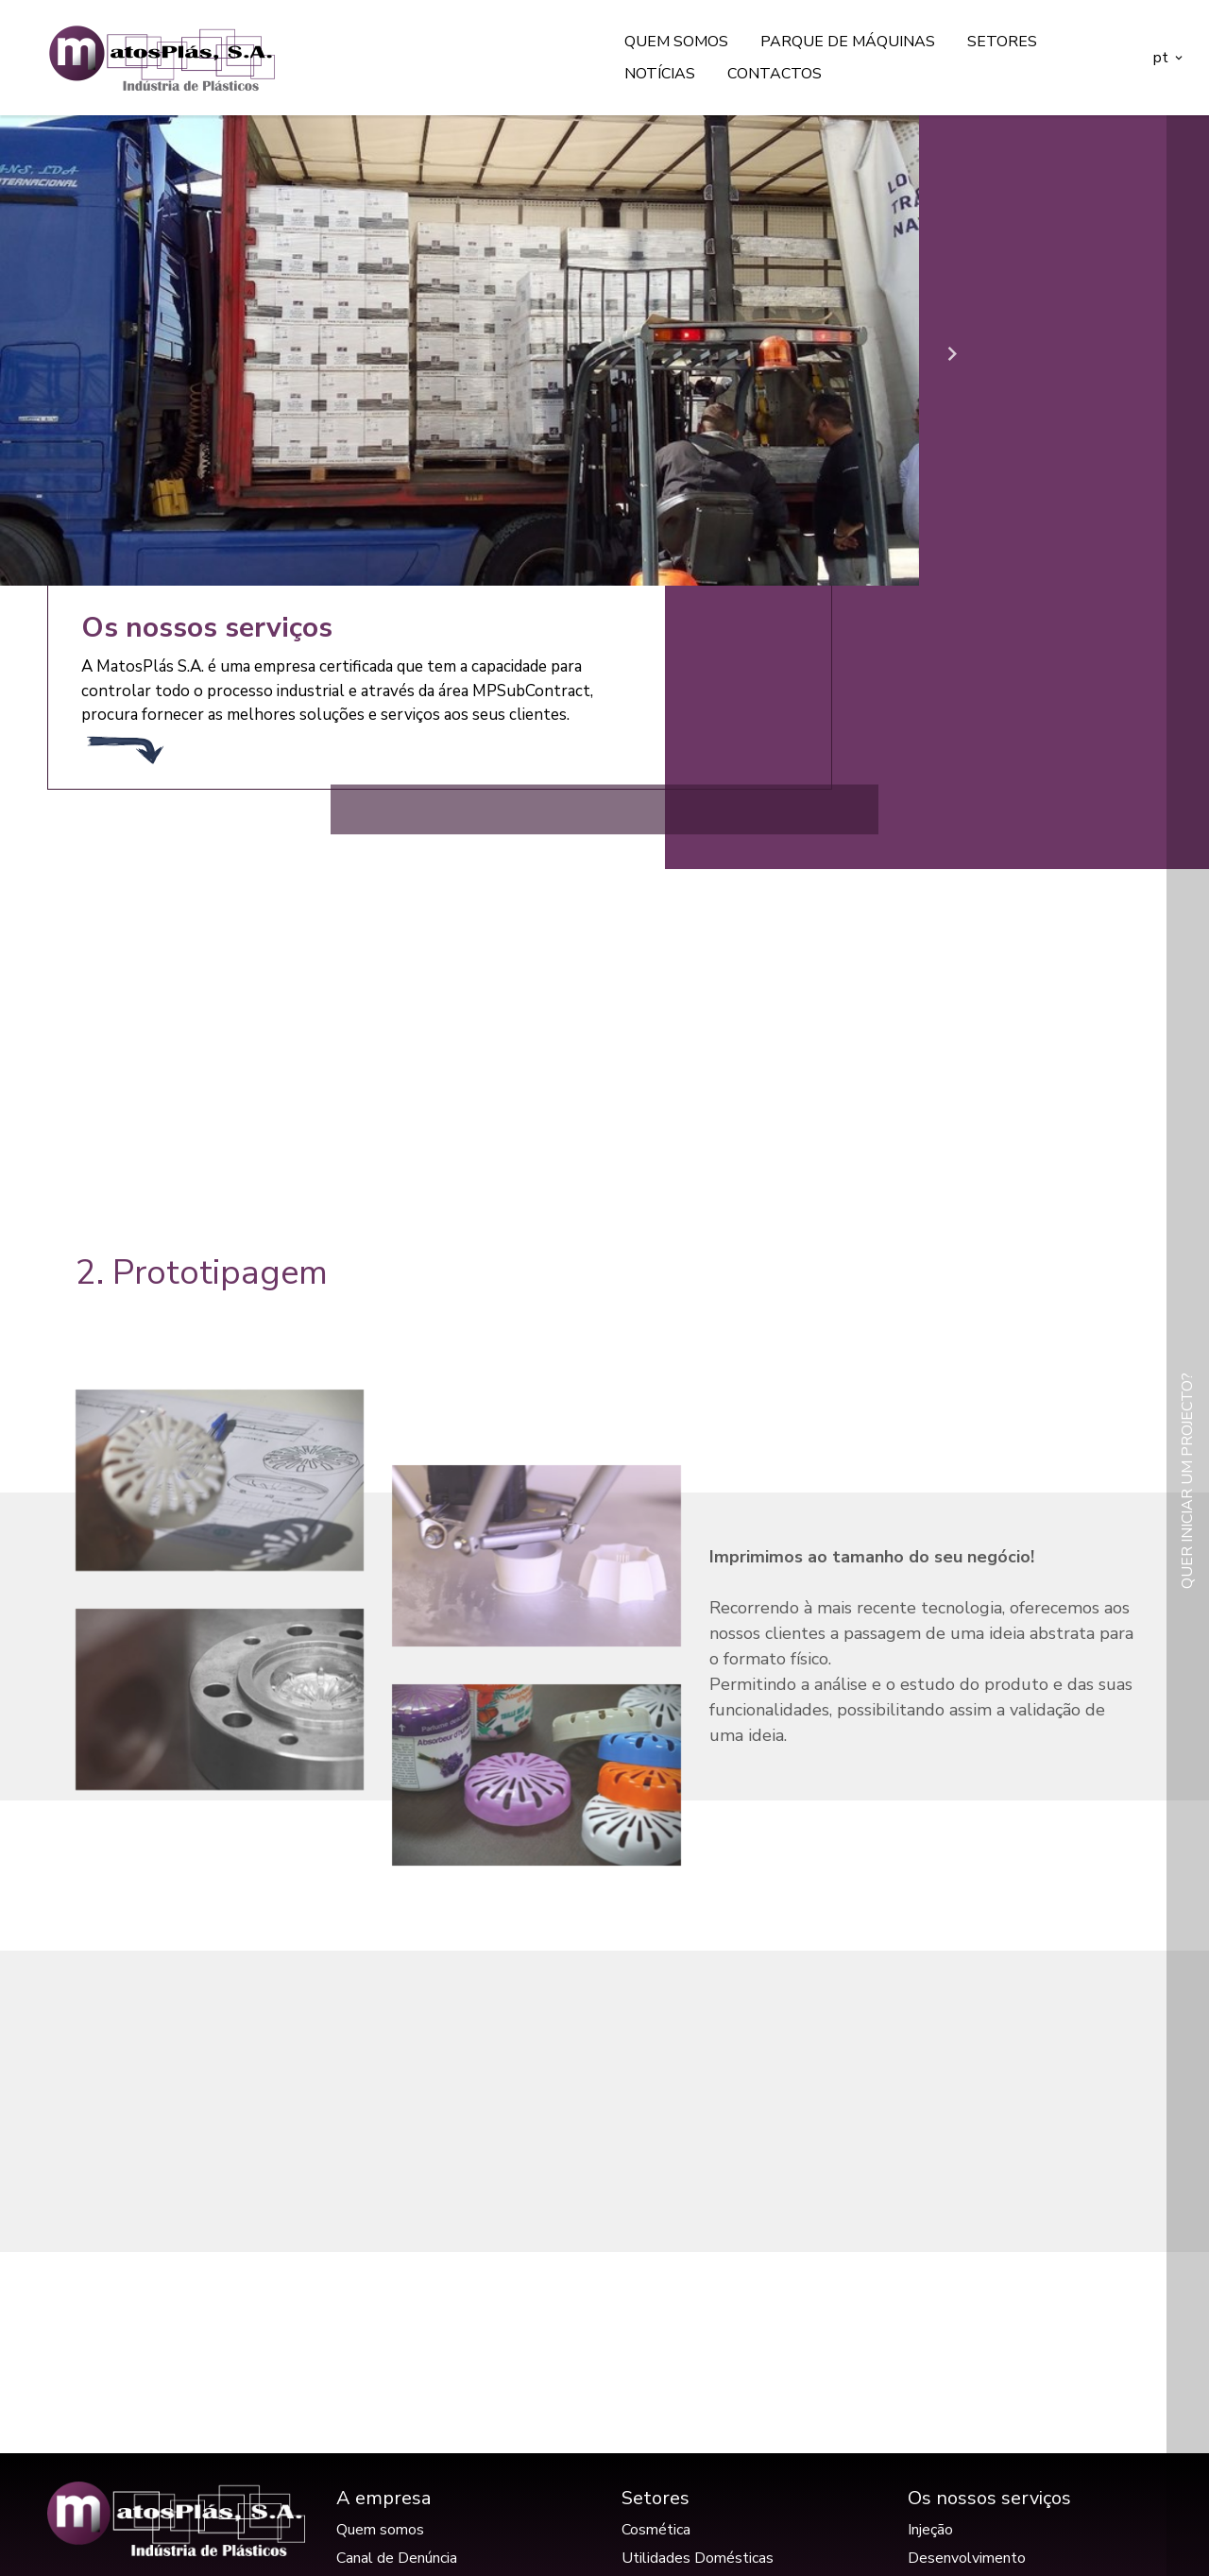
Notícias (659, 73)
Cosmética (656, 2529)
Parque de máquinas (847, 41)
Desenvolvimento (967, 2558)
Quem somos (676, 41)
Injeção (930, 2529)
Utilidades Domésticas (698, 2558)
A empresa (383, 2498)
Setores (1002, 41)
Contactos (774, 73)
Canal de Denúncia (396, 2558)
